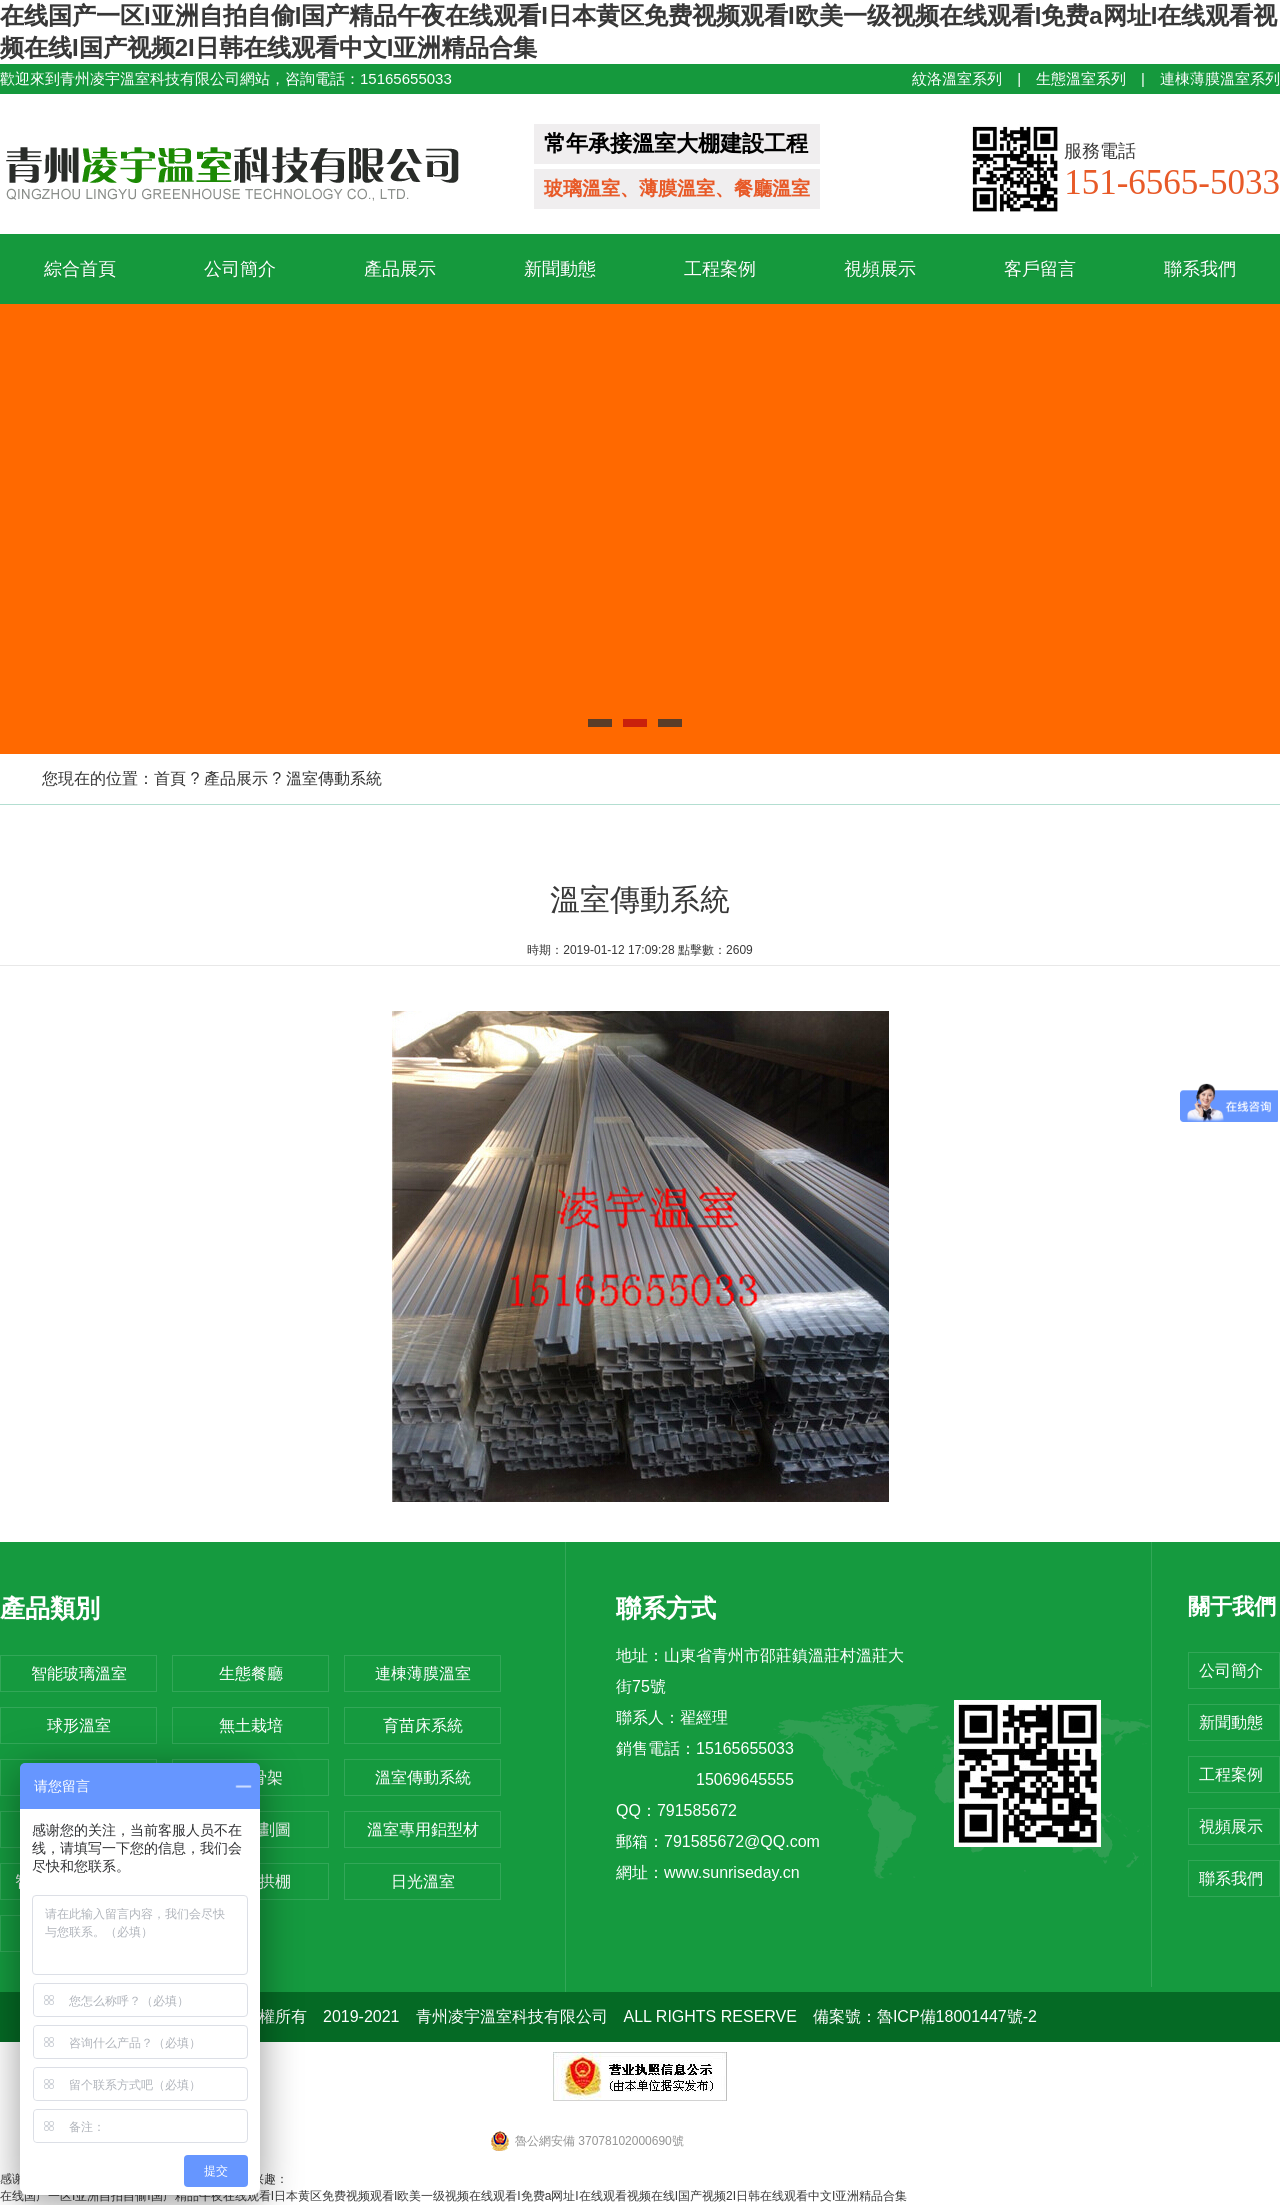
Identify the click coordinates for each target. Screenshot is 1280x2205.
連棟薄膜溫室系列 (1220, 78)
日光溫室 (423, 1881)
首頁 (170, 778)
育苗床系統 (423, 1725)
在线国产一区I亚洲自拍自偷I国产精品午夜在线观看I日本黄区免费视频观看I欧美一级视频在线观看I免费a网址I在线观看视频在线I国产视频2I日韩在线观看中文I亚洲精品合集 (453, 2196)
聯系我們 (1200, 269)
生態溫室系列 (1081, 78)
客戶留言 (1040, 269)
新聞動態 (560, 269)
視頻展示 (880, 269)
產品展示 (400, 269)
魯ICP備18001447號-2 (957, 2016)
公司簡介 (240, 269)
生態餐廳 (251, 1673)
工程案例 (720, 269)
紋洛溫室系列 (957, 78)
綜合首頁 (80, 269)
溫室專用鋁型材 (423, 1829)
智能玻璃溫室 (79, 1673)
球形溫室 (79, 1725)
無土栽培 (251, 1725)
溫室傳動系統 (334, 778)
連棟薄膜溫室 (423, 1673)
